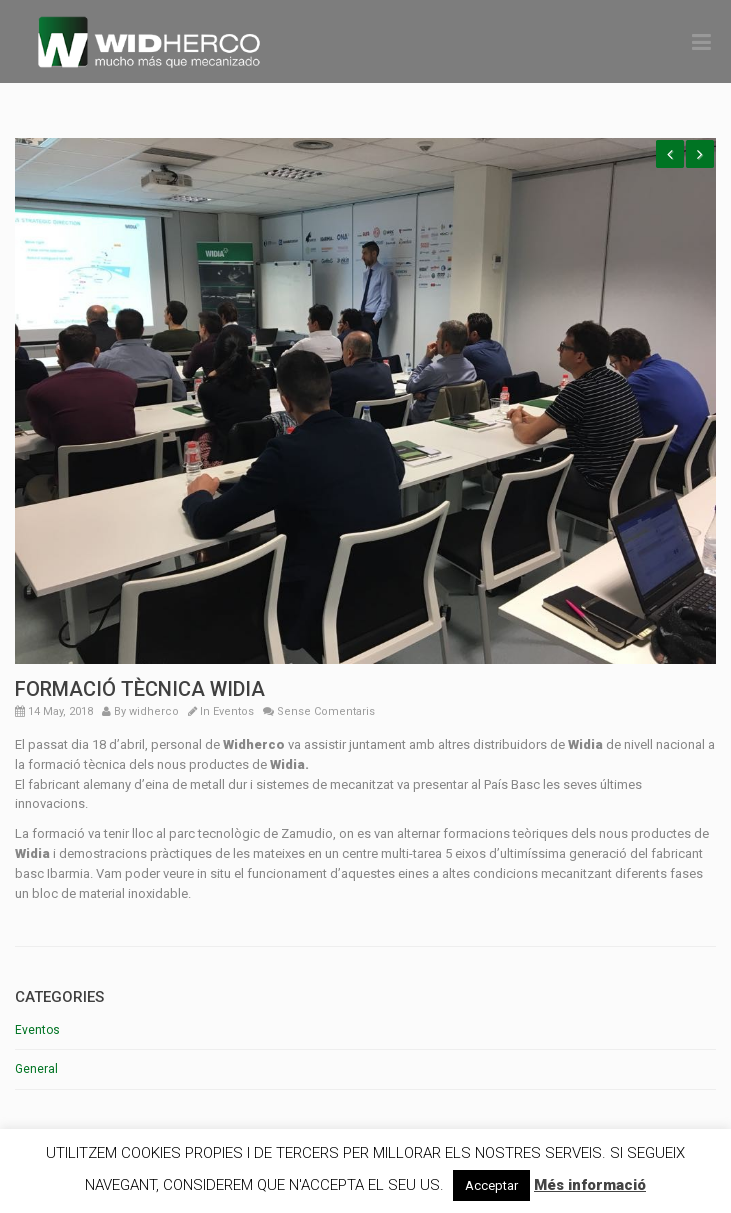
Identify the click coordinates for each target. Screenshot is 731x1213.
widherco (154, 711)
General (36, 1069)
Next (700, 154)
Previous (670, 154)
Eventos (233, 711)
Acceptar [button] (491, 1185)
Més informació (590, 1185)
